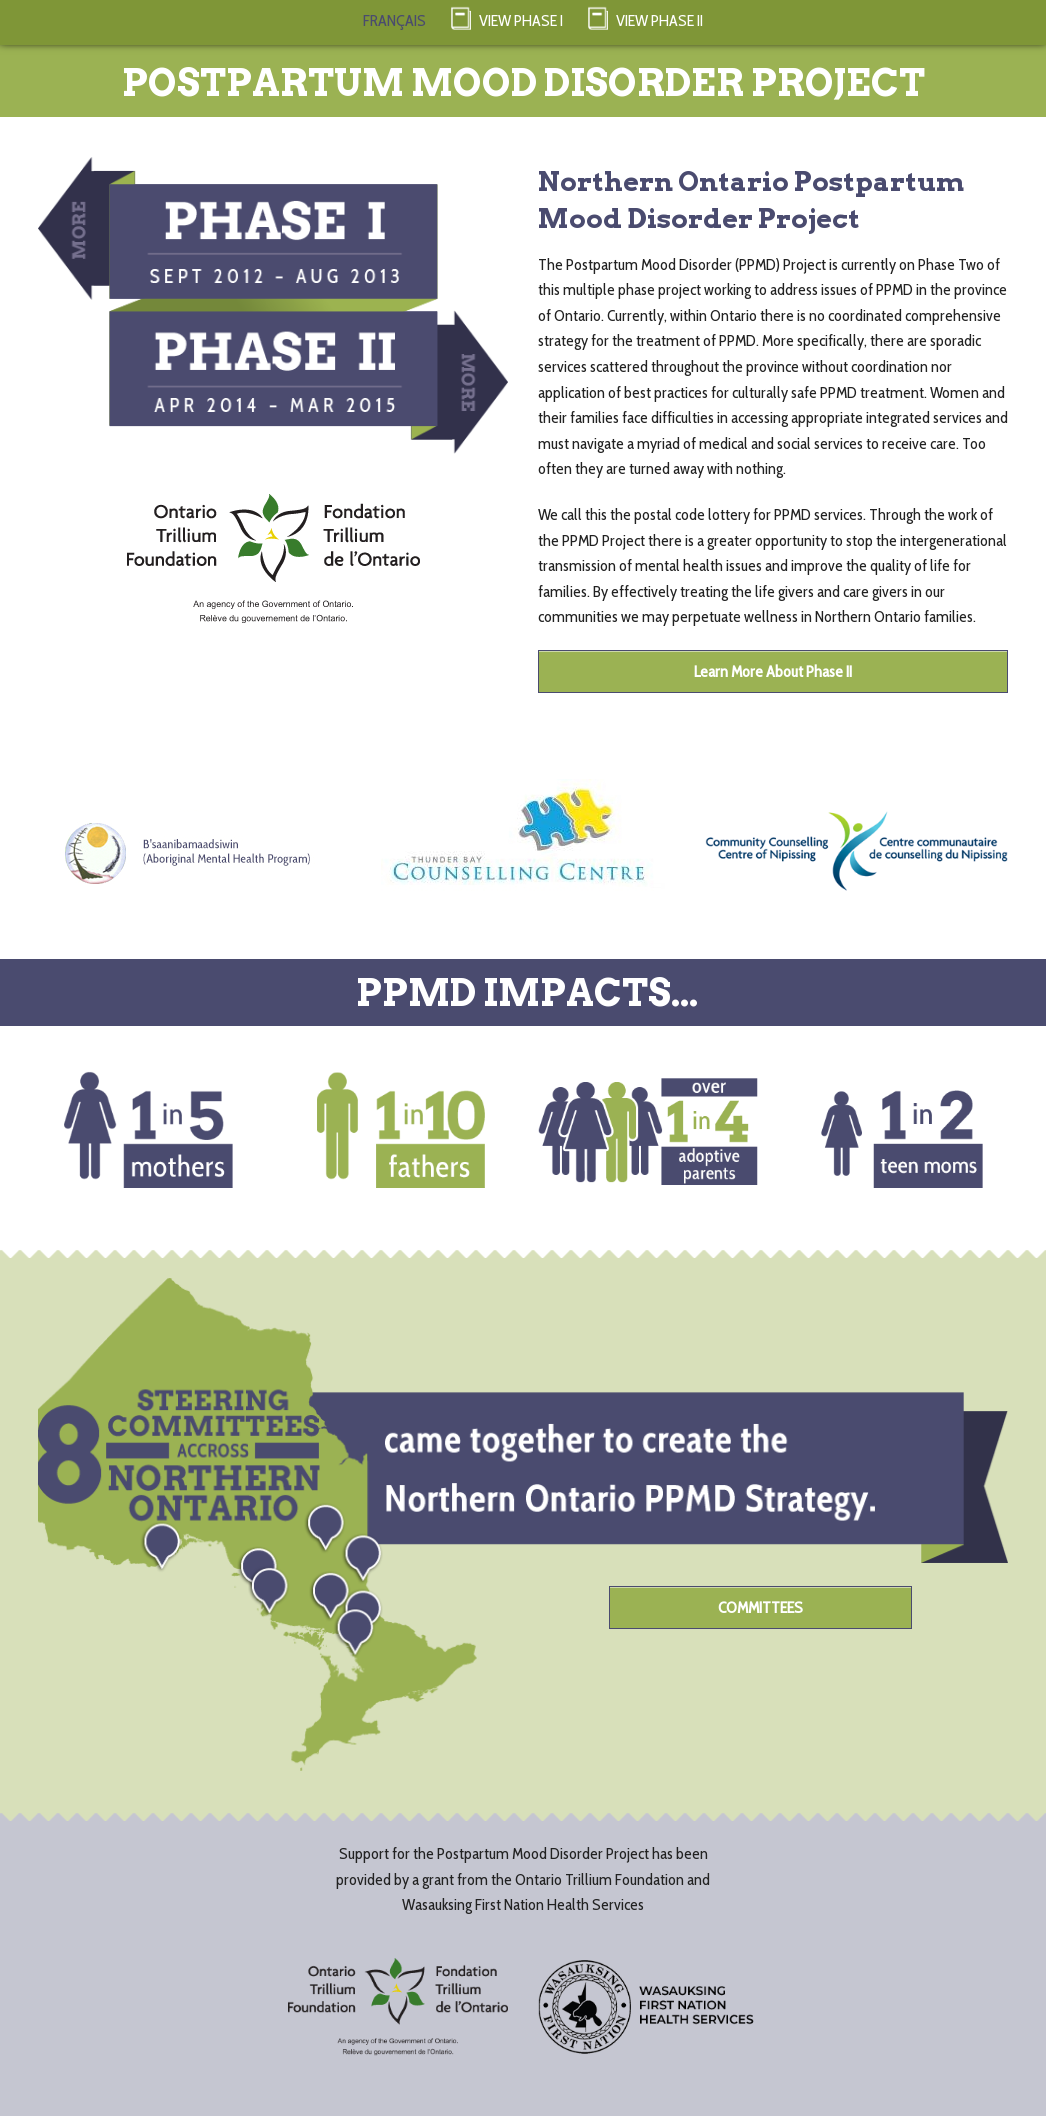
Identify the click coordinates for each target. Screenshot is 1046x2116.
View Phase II (645, 17)
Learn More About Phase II (773, 671)
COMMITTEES (760, 1607)
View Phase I (507, 17)
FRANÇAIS (394, 20)
